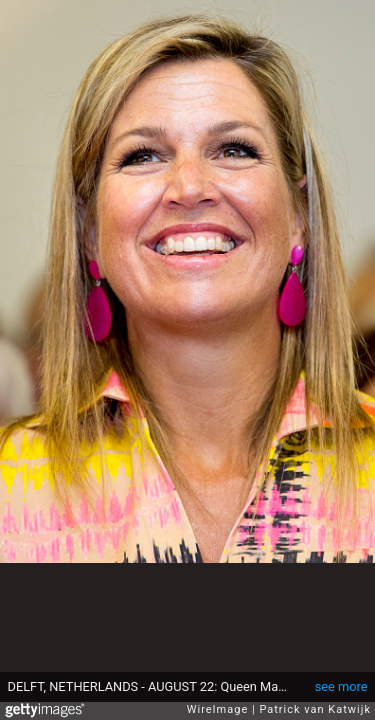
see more (341, 686)
